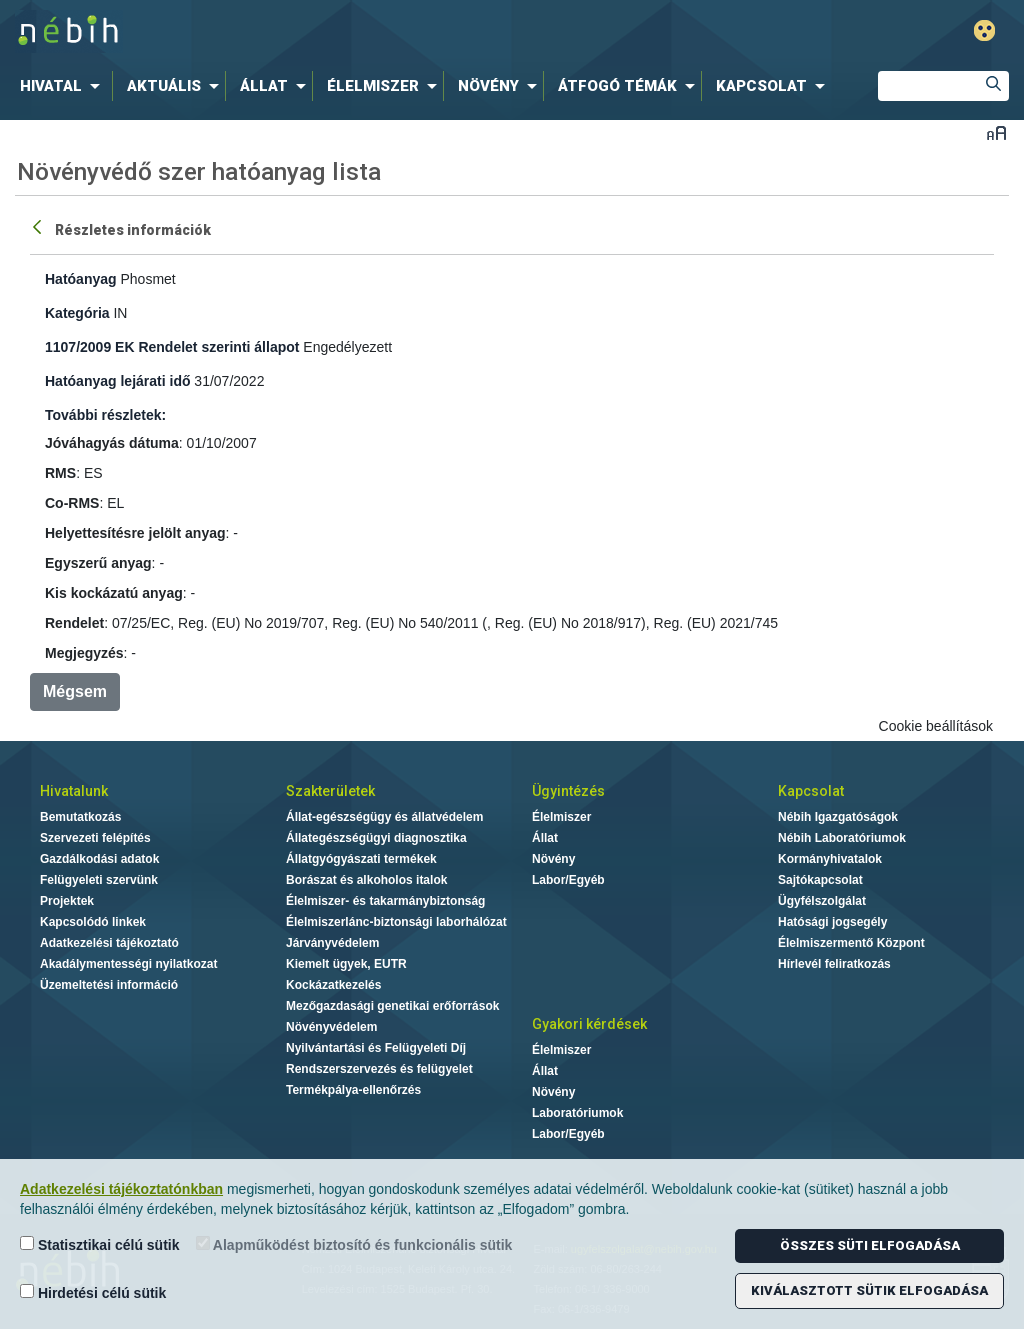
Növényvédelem (331, 1027)
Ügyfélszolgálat (822, 901)
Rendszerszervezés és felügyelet (379, 1069)
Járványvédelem (332, 943)
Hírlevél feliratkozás (834, 964)
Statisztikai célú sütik (100, 1244)
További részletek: (105, 415)
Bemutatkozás (80, 817)
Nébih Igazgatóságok (838, 817)
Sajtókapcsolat (820, 880)
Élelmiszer (561, 817)
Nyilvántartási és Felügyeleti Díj (376, 1048)
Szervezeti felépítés (95, 838)
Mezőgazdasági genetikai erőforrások (392, 1006)
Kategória (77, 313)
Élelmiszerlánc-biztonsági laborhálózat (396, 922)
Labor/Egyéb (568, 880)
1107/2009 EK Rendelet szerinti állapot (172, 347)
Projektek (67, 901)
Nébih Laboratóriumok (842, 838)
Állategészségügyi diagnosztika (376, 838)
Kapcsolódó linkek (93, 922)
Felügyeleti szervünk (99, 880)
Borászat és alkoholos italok (366, 880)
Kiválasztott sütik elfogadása (869, 1290)
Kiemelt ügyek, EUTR (346, 964)
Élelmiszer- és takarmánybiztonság (385, 901)
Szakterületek (330, 791)
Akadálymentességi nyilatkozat (128, 964)
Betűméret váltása (996, 132)
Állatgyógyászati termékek (361, 859)
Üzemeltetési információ (109, 985)
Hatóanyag (81, 279)
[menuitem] (64, 86)
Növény (553, 859)
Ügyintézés (568, 791)
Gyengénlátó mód (984, 30)
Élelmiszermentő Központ (851, 943)
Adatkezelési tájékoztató (109, 943)
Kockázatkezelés (333, 985)
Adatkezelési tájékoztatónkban (121, 1189)
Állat (545, 838)
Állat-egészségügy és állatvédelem (384, 817)
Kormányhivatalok (830, 859)
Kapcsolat (811, 791)
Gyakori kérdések (589, 1024)
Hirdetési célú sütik (93, 1292)
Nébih (304, 31)
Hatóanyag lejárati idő (117, 381)
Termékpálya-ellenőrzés (353, 1090)
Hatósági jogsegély (832, 922)
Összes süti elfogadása (870, 1245)
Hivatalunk (74, 791)
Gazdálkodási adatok (99, 859)
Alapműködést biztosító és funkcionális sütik (354, 1244)
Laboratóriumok (577, 1113)
